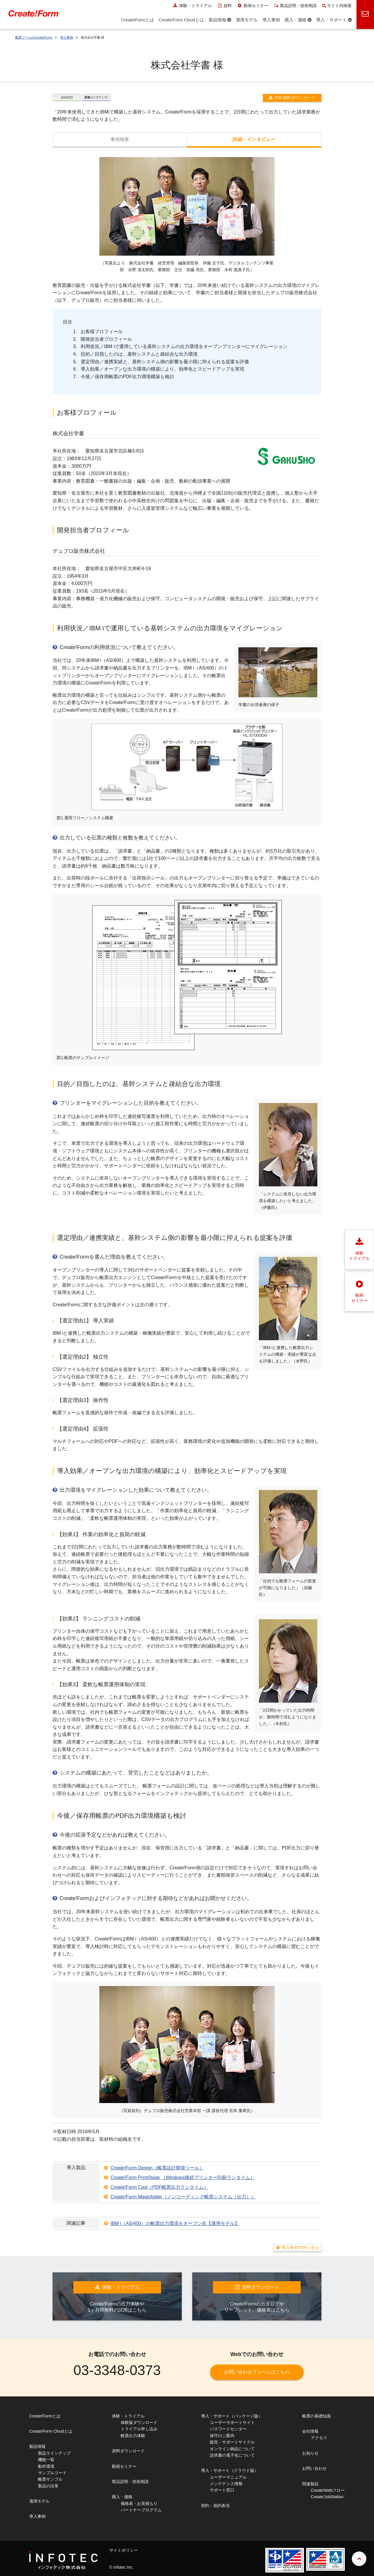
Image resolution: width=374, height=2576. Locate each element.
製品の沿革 (48, 2486)
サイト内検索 (337, 5)
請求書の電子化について (232, 2455)
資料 (224, 5)
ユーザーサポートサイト (232, 2422)
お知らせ (310, 2453)
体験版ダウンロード (139, 2422)
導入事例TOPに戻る (300, 2247)
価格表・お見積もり (139, 2503)
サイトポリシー (123, 2550)
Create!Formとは (44, 2416)
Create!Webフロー (328, 2490)
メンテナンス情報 (226, 2483)
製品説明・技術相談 (295, 5)
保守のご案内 (222, 2435)
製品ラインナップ (54, 2453)
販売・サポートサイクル (232, 2442)
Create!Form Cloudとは (50, 2431)
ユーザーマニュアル (228, 2477)
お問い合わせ (314, 2468)
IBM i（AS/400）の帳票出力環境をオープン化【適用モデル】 (174, 2223)
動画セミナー (252, 5)
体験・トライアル (192, 5)
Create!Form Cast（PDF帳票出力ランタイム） (159, 2187)
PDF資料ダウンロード (295, 97)
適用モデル (39, 2501)
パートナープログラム (141, 2510)
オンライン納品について (232, 2448)
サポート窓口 (222, 2490)
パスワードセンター (228, 2429)
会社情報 (310, 2431)
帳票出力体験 (133, 2435)
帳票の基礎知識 (316, 2416)
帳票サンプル (50, 2479)
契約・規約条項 (215, 2505)
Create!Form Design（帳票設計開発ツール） (157, 2167)
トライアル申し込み (139, 2429)
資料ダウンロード (128, 2450)
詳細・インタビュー (254, 139)
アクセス (319, 2437)
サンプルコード (52, 2472)
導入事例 (66, 37)
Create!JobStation (327, 2496)
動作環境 (46, 2466)
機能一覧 (46, 2459)
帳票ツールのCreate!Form (34, 37)
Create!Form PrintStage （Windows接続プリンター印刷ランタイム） (182, 2177)
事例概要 (119, 139)
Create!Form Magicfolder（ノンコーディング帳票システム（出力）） (183, 2196)
